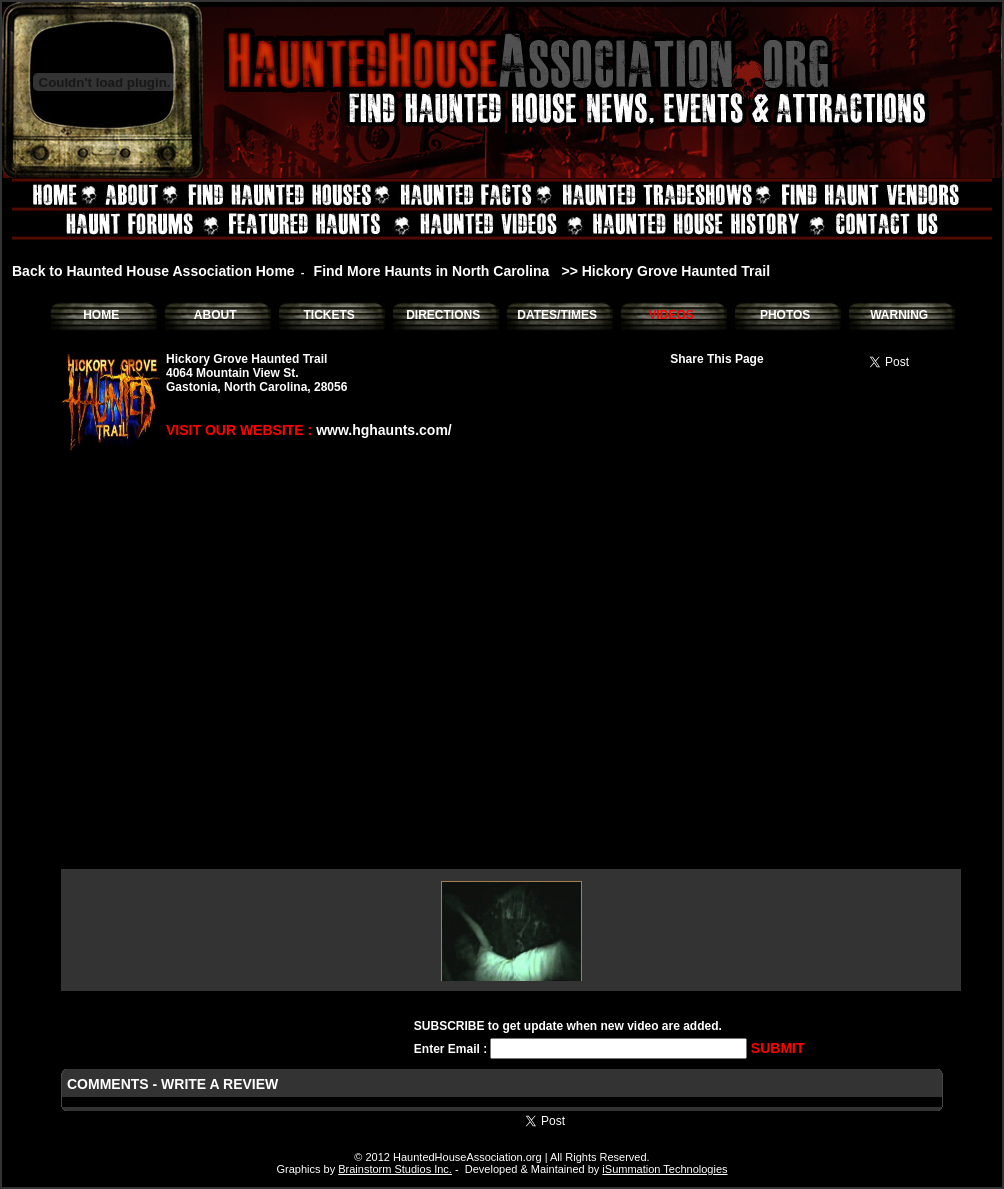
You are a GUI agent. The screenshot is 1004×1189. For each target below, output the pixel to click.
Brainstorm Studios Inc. (395, 1169)
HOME (101, 315)
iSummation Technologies (664, 1169)
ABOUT (215, 315)
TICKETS (328, 315)
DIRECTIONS (443, 315)
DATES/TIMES (557, 315)
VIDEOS (670, 315)
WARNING (899, 315)
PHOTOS (785, 315)
